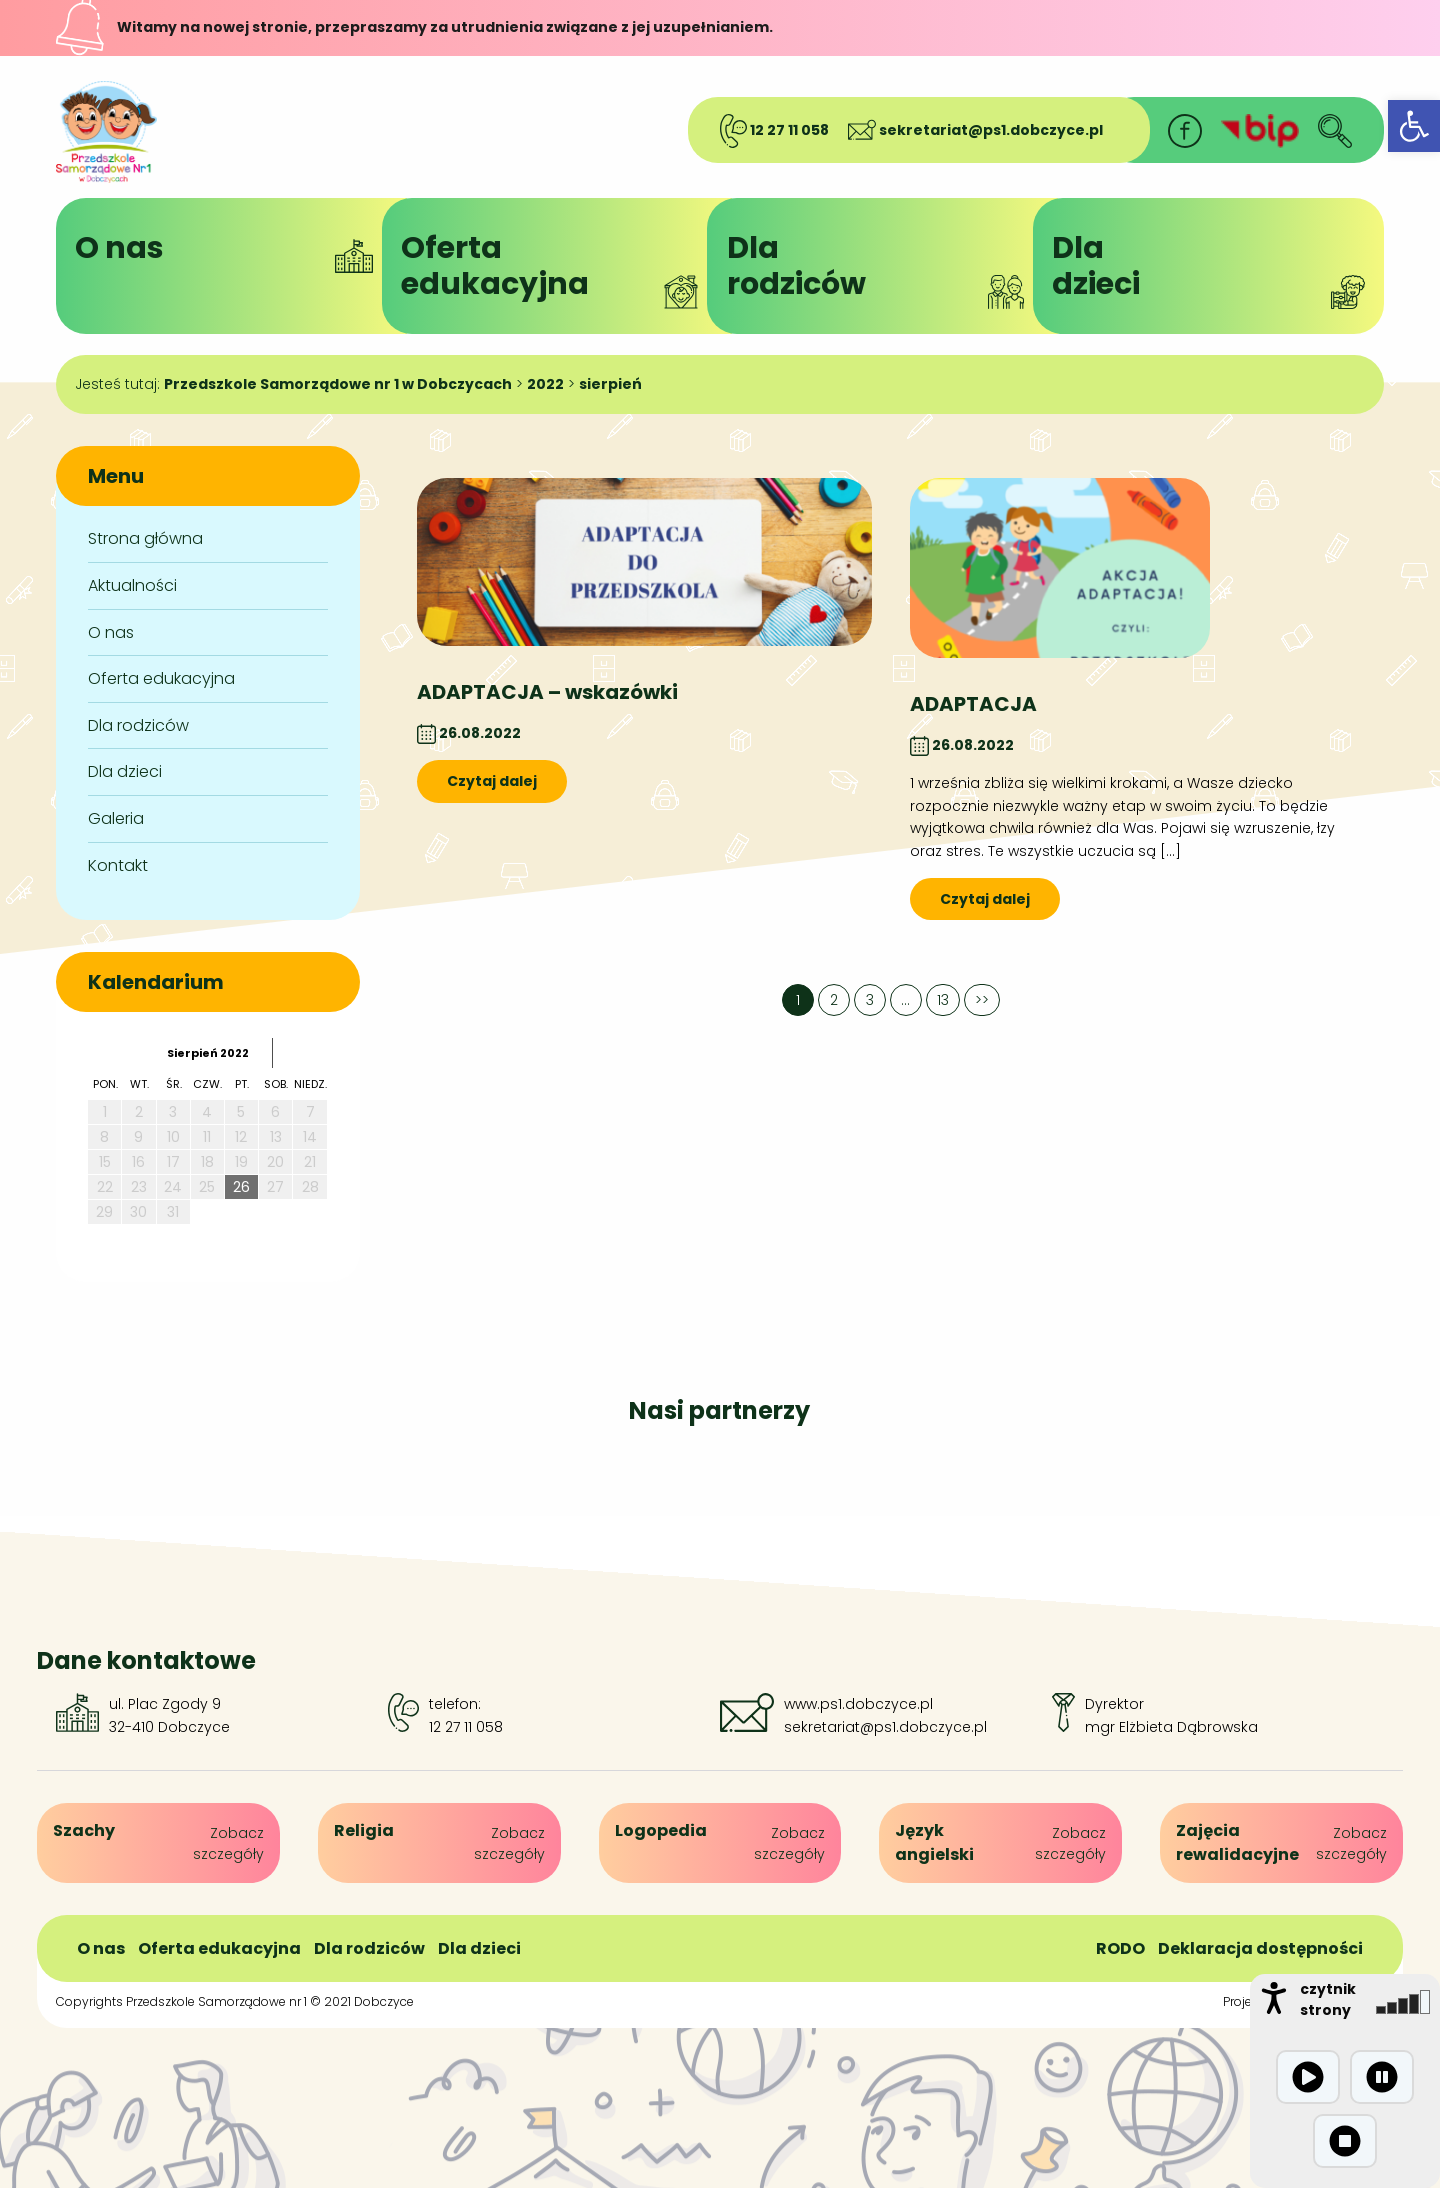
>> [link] (982, 1000)
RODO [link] (1120, 1948)
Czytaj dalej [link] (492, 781)
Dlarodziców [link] (883, 268)
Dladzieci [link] (1208, 268)
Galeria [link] (116, 818)
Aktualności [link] (132, 585)
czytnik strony (1328, 1999)
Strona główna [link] (145, 538)
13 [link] (943, 1000)
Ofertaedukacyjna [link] (557, 268)
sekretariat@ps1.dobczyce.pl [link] (975, 130)
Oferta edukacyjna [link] (161, 678)
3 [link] (870, 1000)
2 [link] (834, 1000)
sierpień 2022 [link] (208, 1053)
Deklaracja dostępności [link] (1260, 1948)
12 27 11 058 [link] (774, 130)
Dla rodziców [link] (138, 725)
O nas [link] (231, 250)
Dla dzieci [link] (125, 771)
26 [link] (241, 1187)
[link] (1414, 126)
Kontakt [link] (118, 865)
